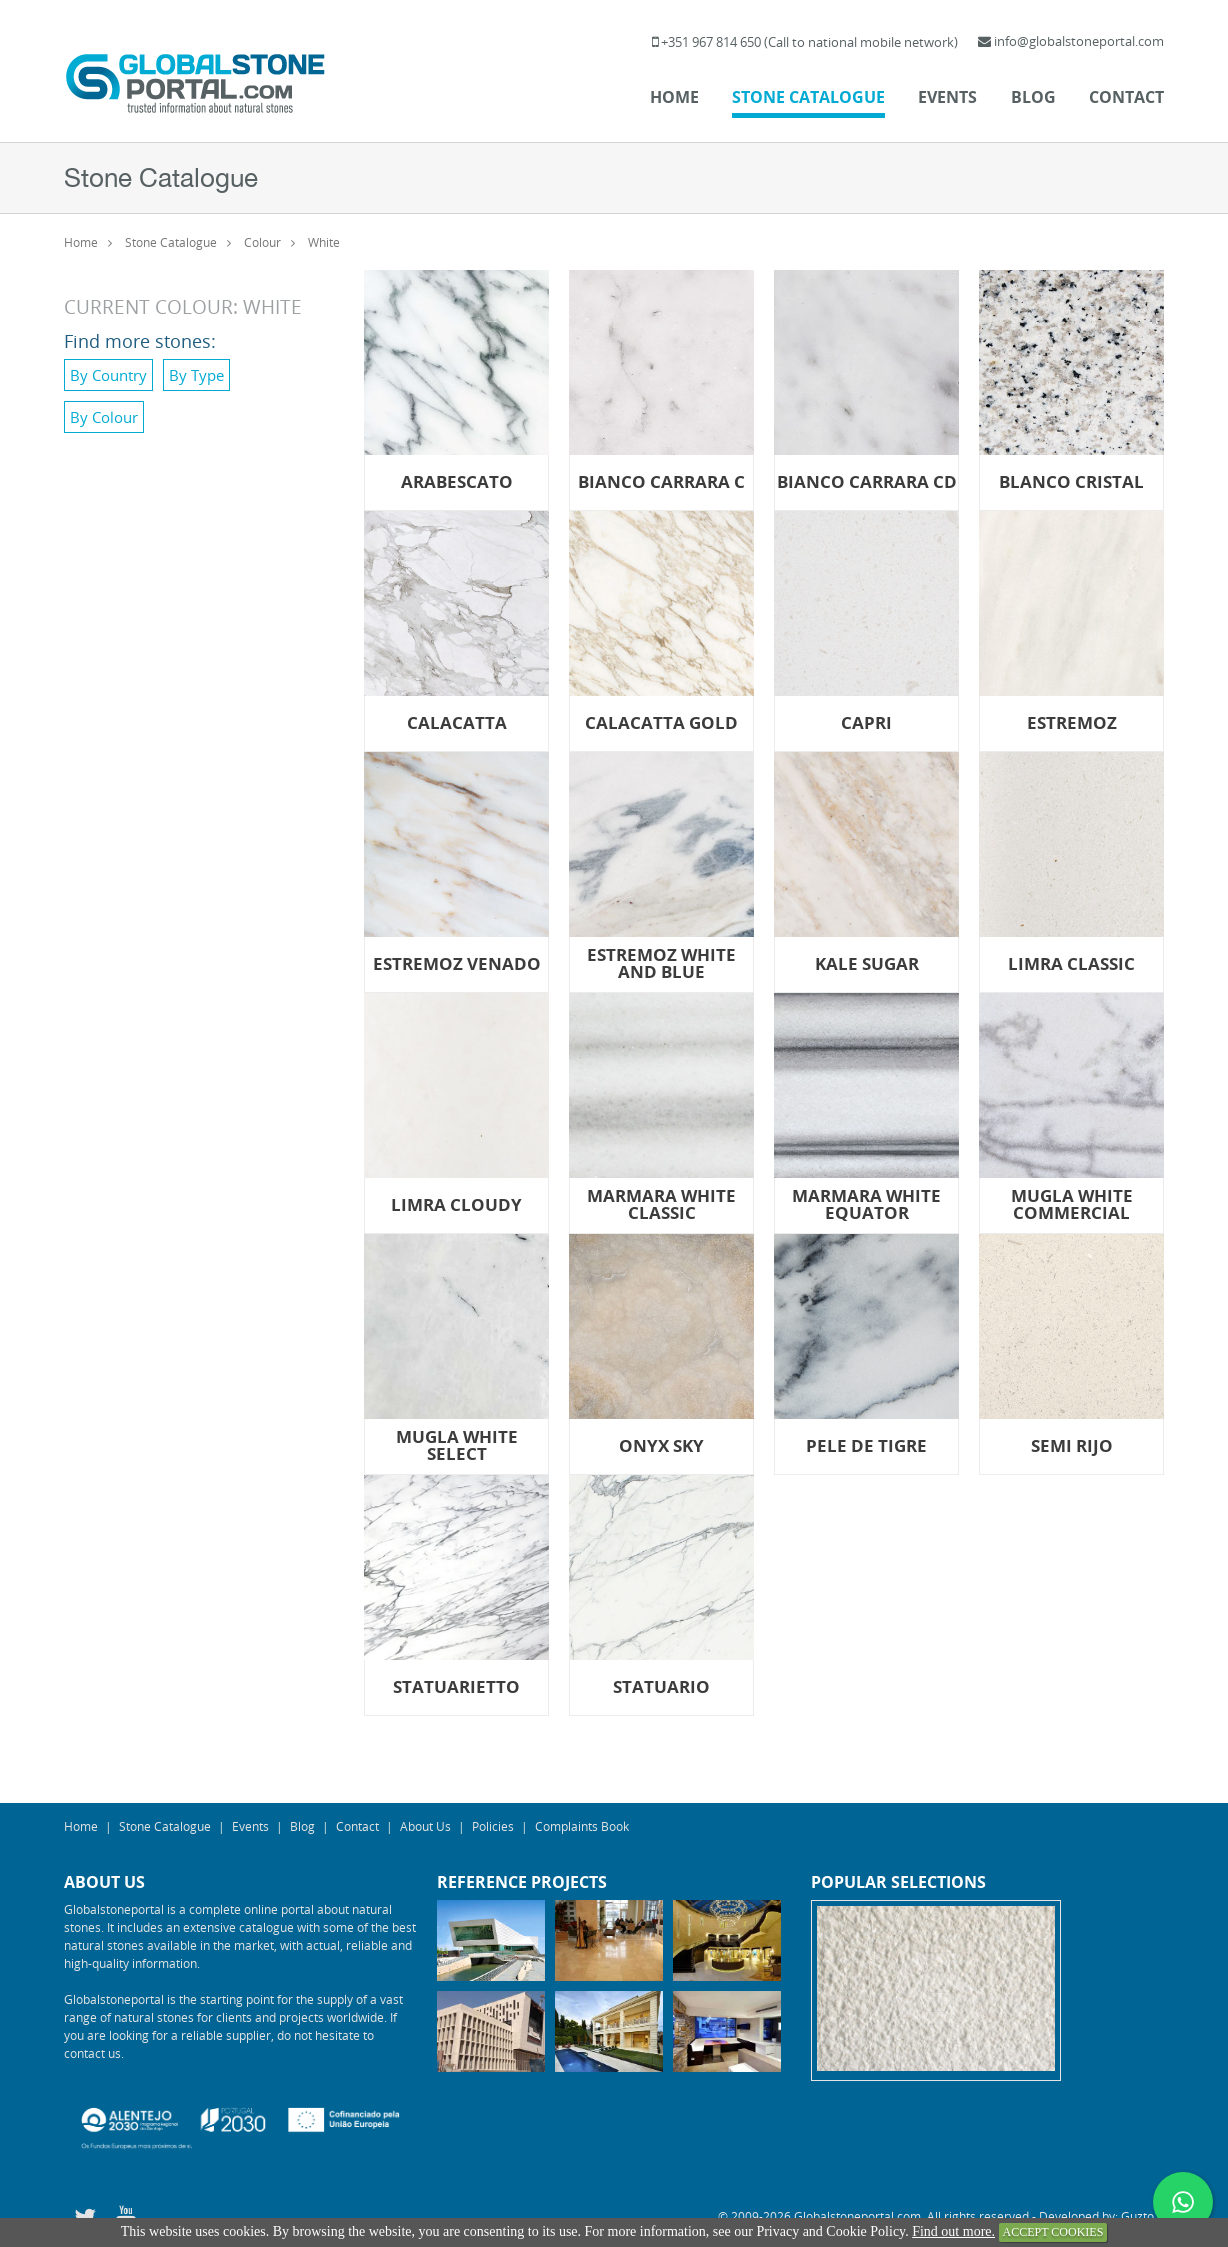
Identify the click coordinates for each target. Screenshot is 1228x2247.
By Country (108, 375)
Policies (493, 1826)
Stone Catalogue (808, 97)
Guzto (1137, 2216)
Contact (1126, 97)
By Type (196, 375)
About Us (425, 1826)
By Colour (104, 417)
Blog (1033, 97)
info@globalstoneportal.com (1079, 41)
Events (947, 97)
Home (674, 97)
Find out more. (953, 2231)
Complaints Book (582, 1826)
